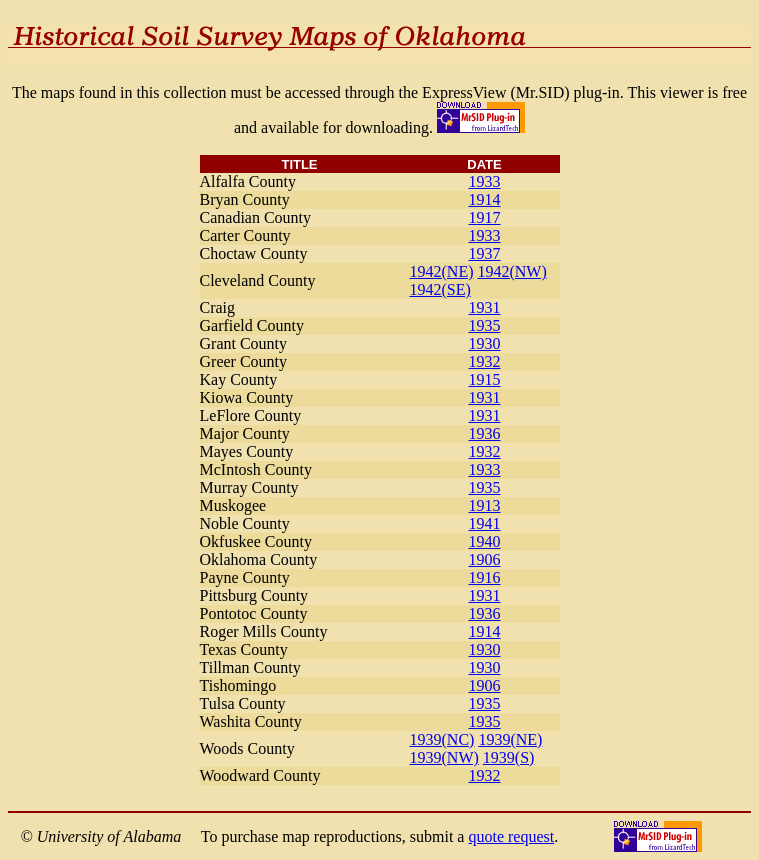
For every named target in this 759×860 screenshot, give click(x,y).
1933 (485, 181)
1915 (485, 379)
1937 (485, 253)
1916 (485, 577)
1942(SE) (440, 289)
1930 (485, 343)
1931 (485, 307)
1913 (485, 505)
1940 (485, 541)
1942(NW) (511, 271)
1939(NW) (444, 757)
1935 (485, 325)
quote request (511, 836)
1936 (485, 433)
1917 (485, 217)
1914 (485, 199)
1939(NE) (510, 739)
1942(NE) (442, 271)
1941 (485, 523)
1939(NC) (442, 739)
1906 (485, 559)
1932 (485, 361)
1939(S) (509, 757)
